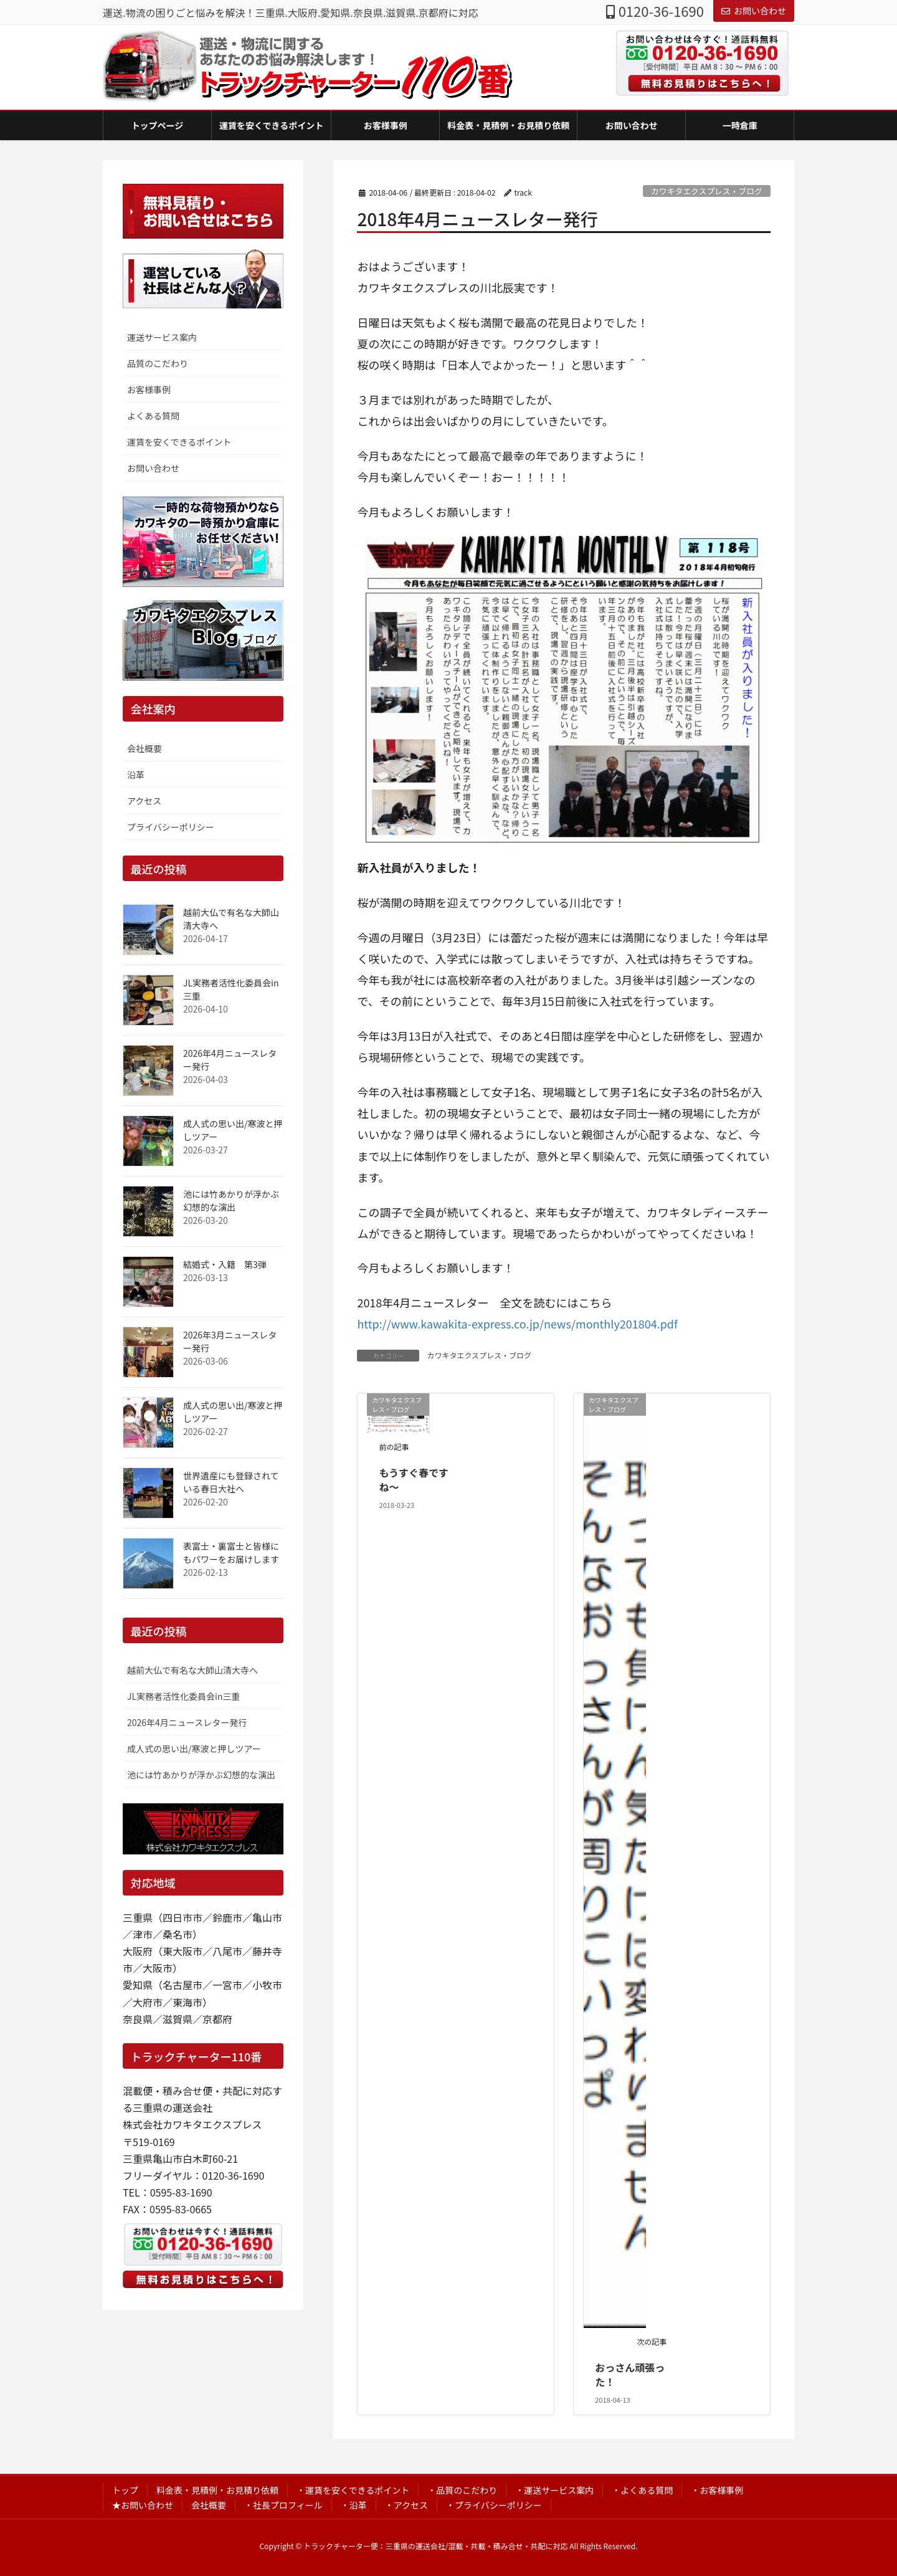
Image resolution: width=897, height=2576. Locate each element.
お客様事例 (149, 389)
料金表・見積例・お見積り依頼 (217, 2490)
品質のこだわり (157, 363)
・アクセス (406, 2505)
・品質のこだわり (462, 2490)
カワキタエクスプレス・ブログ (706, 191)
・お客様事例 (717, 2490)
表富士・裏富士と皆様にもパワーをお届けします (231, 1552)
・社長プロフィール (283, 2505)
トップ (125, 2490)
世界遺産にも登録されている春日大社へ (231, 1482)
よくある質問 (153, 415)
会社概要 (144, 748)
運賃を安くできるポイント (179, 442)
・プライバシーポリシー (494, 2505)
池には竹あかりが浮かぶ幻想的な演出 (231, 1200)
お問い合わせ (753, 10)
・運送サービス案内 (554, 2490)
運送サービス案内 (162, 337)
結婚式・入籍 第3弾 (225, 1264)
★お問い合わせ (142, 2505)
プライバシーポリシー (170, 827)
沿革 (136, 774)
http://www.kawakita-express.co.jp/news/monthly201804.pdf (517, 1323)
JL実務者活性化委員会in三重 (183, 1696)
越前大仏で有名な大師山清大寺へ (192, 1670)
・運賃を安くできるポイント (353, 2490)
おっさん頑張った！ (630, 2374)
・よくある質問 (642, 2490)
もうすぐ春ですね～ (414, 1479)
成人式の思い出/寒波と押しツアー (194, 1748)
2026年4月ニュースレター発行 (187, 1722)
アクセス (144, 800)
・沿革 (354, 2505)
